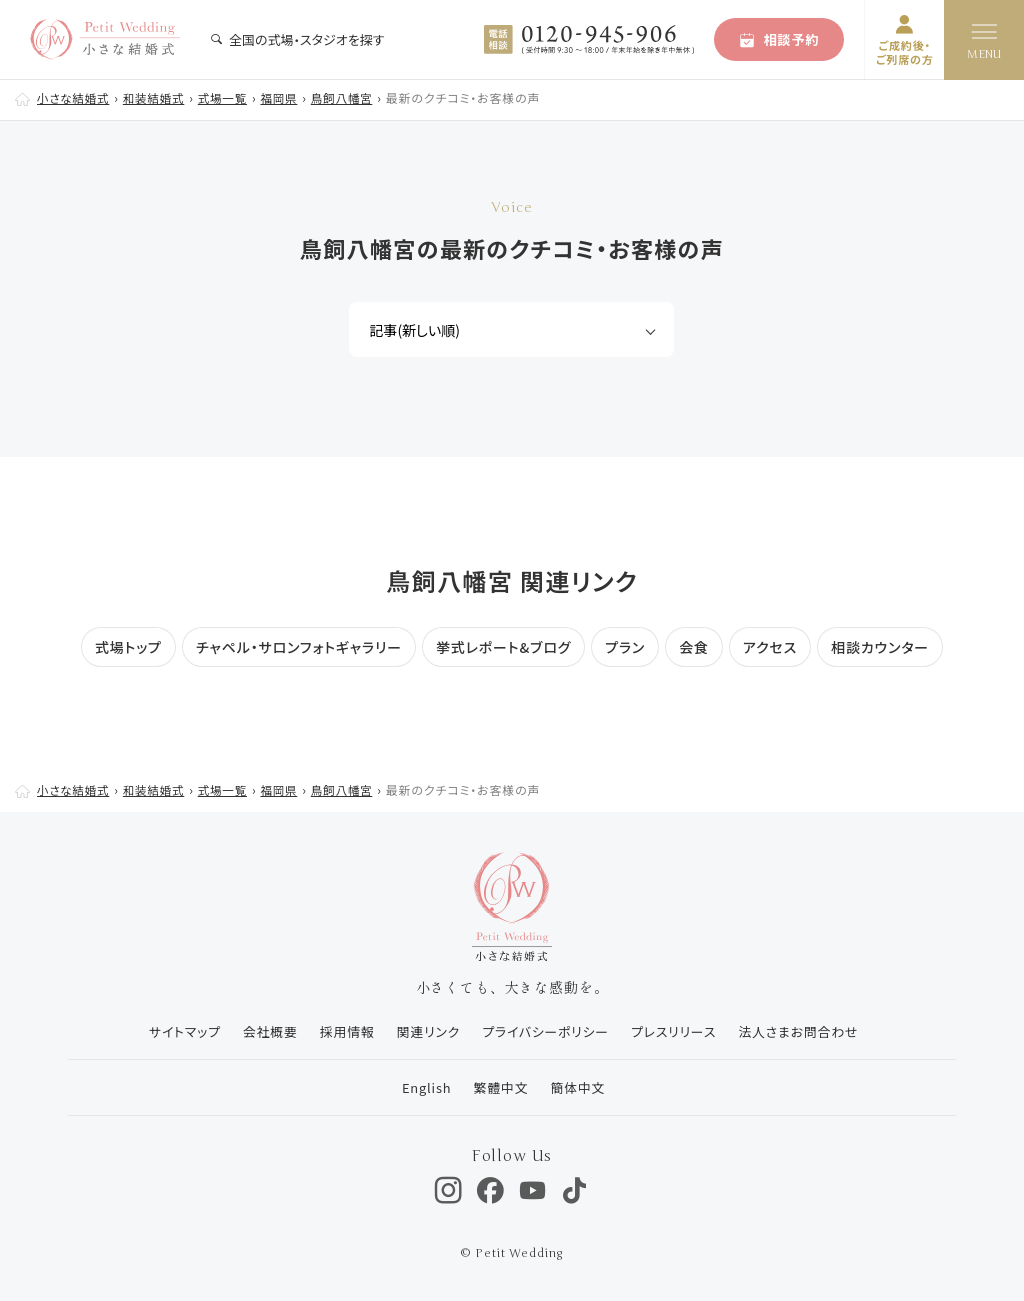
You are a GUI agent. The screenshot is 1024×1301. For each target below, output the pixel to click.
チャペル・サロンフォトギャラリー (299, 647)
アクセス (770, 647)
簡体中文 (578, 1087)
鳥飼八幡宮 (352, 97)
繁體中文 (499, 1087)
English (423, 1087)
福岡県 (287, 97)
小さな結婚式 (75, 97)
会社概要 (264, 1031)
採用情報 (342, 1031)
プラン (625, 647)
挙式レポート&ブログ (503, 647)
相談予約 (779, 39)
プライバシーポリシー (546, 1031)
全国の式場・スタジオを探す (297, 39)
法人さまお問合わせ (803, 1031)
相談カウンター (880, 647)
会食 (694, 647)
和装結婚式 (158, 97)
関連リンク (426, 1031)
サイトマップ (176, 1031)
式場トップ (128, 647)
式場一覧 (229, 97)
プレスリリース (676, 1031)
